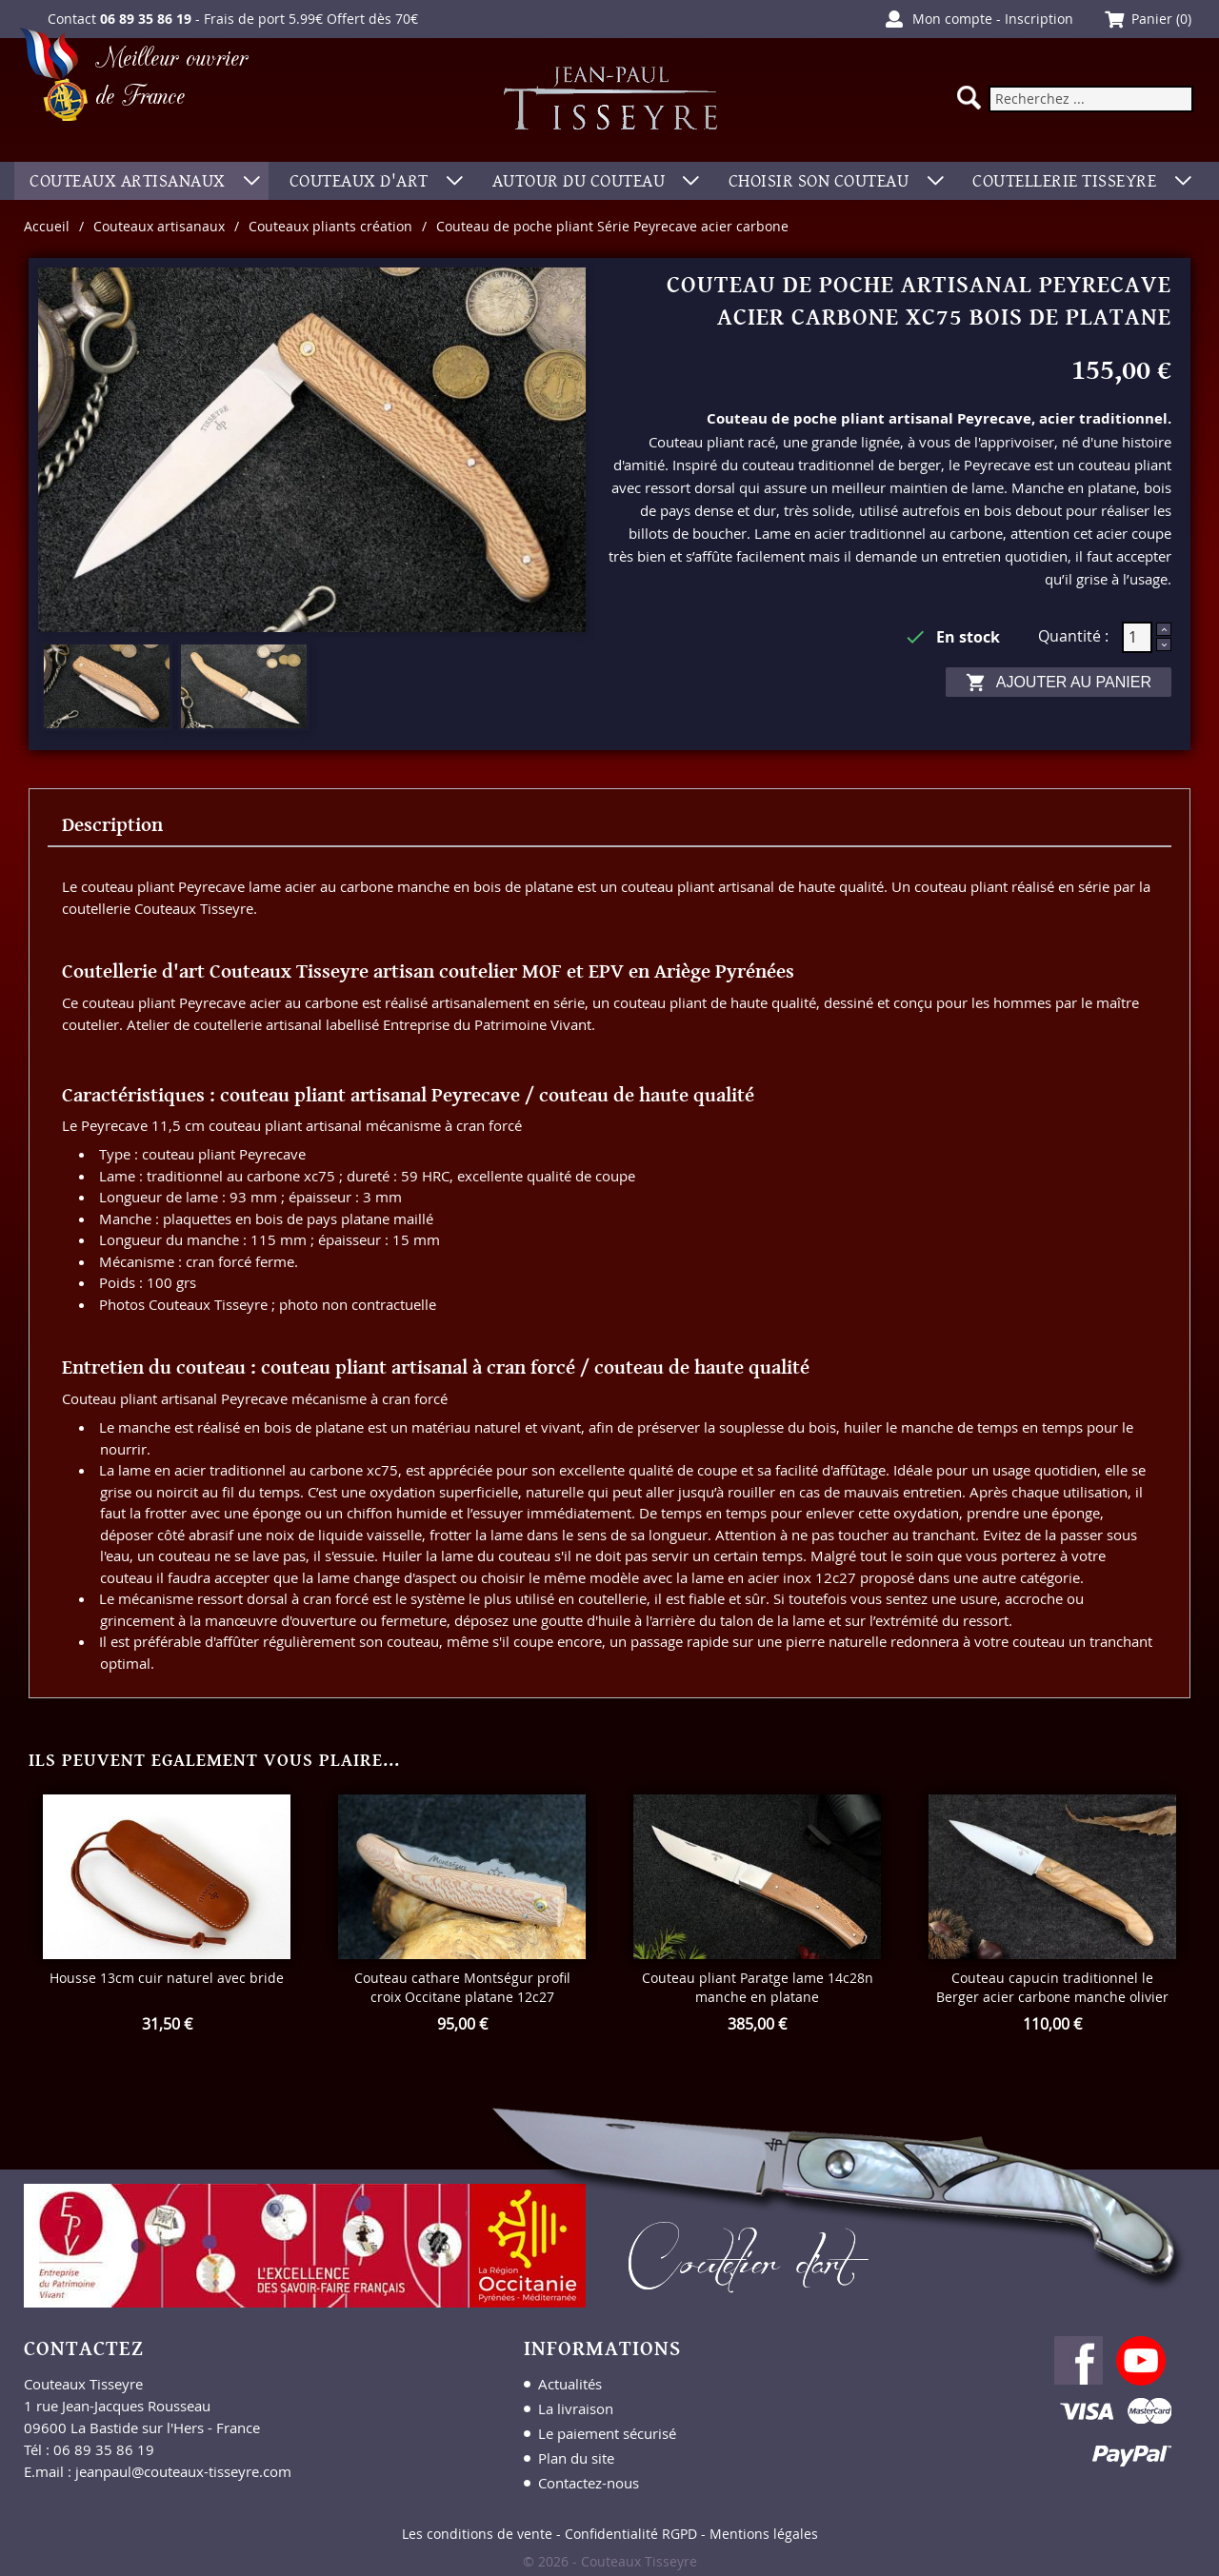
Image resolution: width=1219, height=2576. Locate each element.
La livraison (575, 2408)
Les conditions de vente (477, 2534)
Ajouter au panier (1058, 682)
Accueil (47, 226)
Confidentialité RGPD (631, 2534)
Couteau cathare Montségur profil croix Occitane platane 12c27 (462, 1987)
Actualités (570, 2383)
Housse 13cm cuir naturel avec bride (167, 1978)
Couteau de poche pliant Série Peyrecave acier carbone (612, 226)
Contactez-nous (588, 2482)
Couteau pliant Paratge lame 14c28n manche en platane (757, 1987)
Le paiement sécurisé (607, 2433)
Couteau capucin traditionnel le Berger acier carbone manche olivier (1052, 1987)
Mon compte (952, 19)
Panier (1151, 19)
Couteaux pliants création (330, 226)
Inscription (1039, 19)
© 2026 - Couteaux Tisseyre (610, 2561)
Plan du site (576, 2457)
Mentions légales (763, 2534)
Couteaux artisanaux (159, 226)
